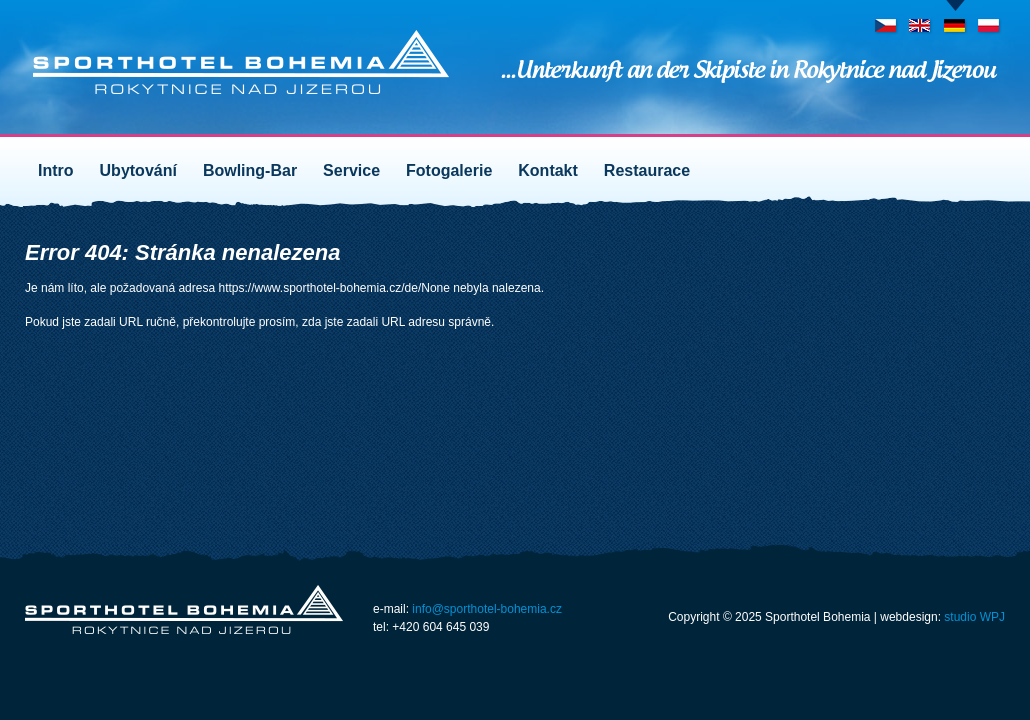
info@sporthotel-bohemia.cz (487, 609)
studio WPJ (974, 617)
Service (351, 170)
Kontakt (548, 170)
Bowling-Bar (250, 170)
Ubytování (138, 170)
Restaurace (647, 170)
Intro (56, 170)
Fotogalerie (449, 170)
